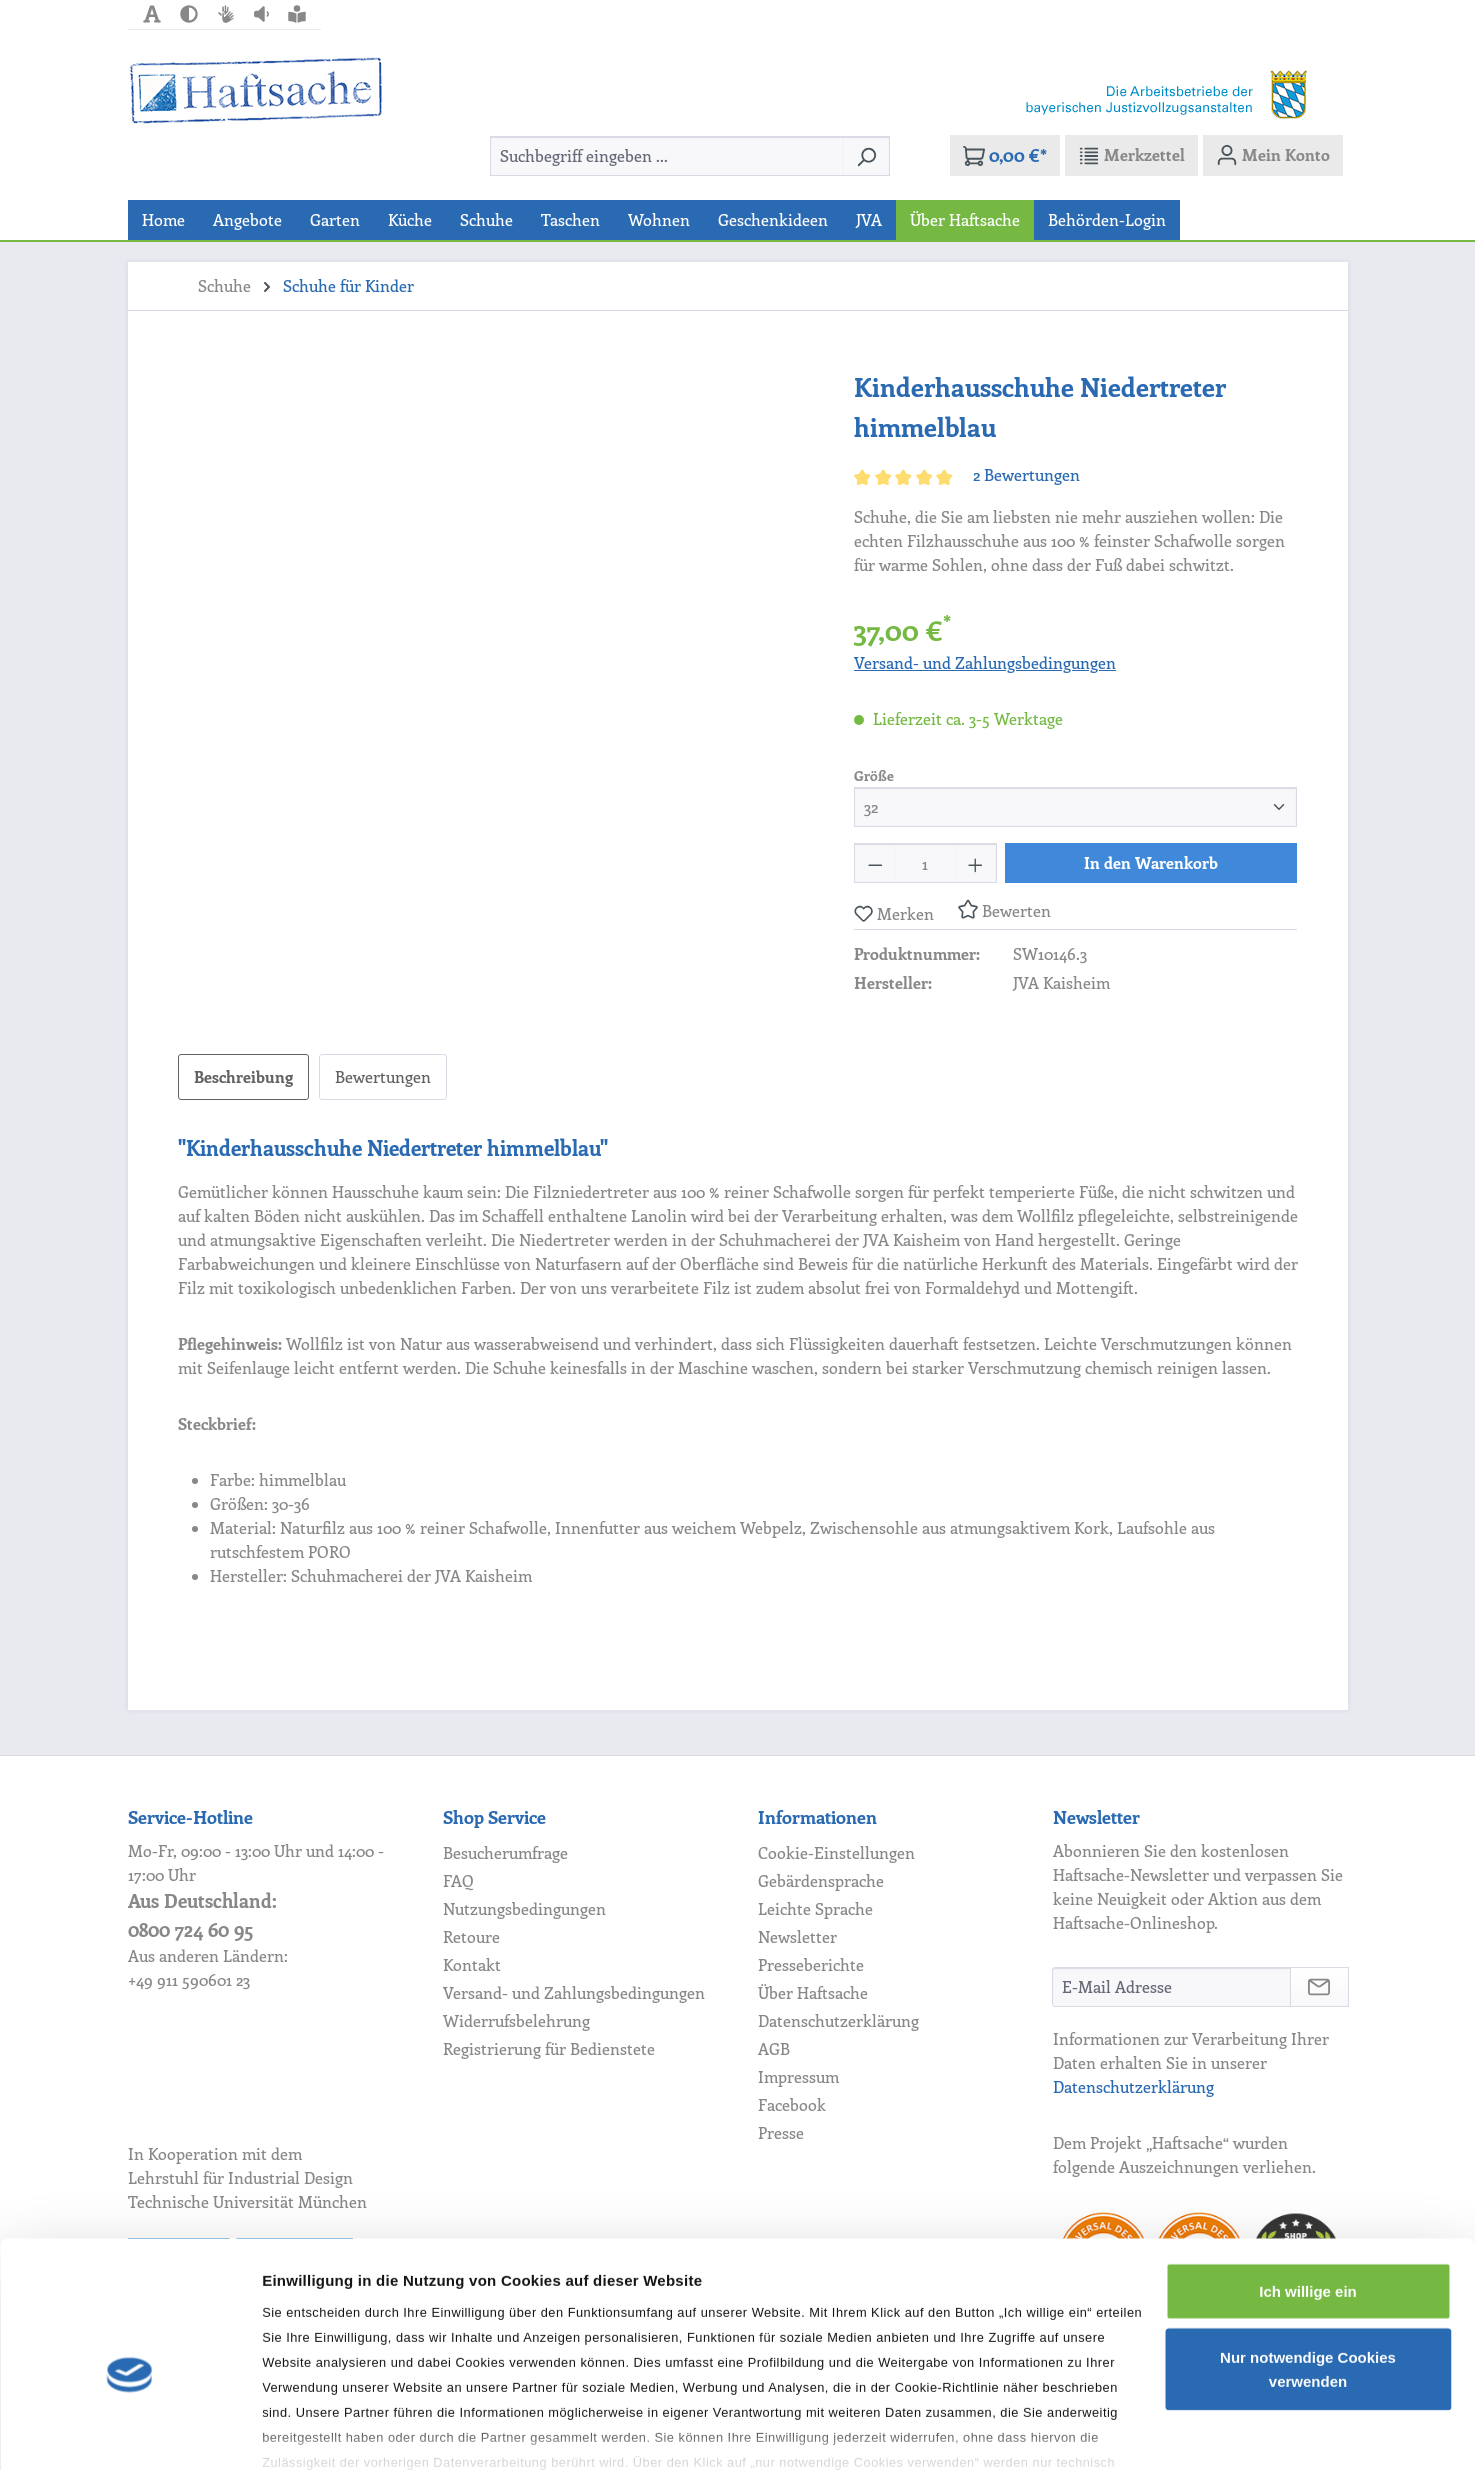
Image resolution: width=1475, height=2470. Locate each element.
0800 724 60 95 (190, 1929)
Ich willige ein (1308, 2189)
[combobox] (667, 156)
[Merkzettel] (1131, 155)
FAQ (458, 1880)
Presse (781, 2132)
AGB (774, 2048)
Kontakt (472, 1964)
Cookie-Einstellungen (836, 1852)
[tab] (243, 1077)
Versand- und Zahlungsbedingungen (985, 662)
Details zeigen (312, 2430)
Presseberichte (811, 1964)
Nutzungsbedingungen (524, 1908)
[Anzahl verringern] (875, 863)
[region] (496, 582)
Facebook (792, 2104)
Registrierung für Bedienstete (549, 2048)
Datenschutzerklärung (838, 2020)
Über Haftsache (813, 1992)
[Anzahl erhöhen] (976, 863)
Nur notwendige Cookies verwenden (1308, 2267)
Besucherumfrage (505, 1852)
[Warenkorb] (1005, 155)
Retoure (471, 1936)
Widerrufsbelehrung (516, 2020)
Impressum (798, 2076)
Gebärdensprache (821, 1880)
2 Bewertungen (1026, 474)
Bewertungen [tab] (383, 1076)
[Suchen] (866, 156)
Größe (874, 775)
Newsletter (797, 1936)
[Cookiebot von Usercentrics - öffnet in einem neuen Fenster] (129, 2431)
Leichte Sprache (815, 1908)
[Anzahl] (925, 863)
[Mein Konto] (1273, 155)
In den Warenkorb (1151, 862)
